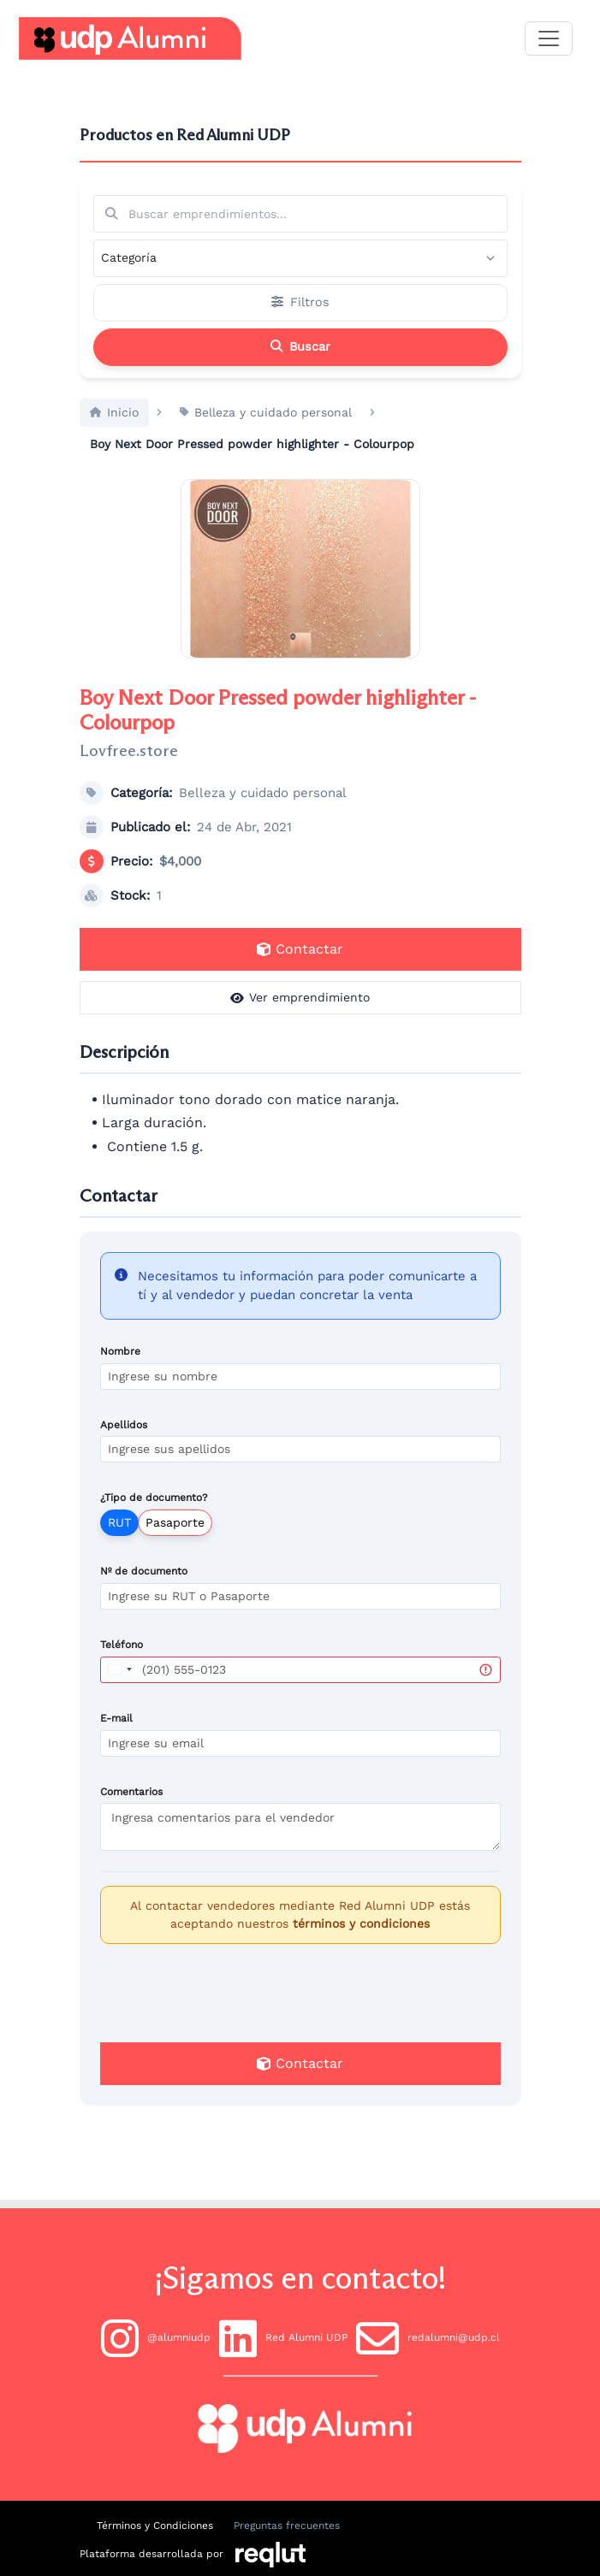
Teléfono (121, 1664)
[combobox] (119, 1688)
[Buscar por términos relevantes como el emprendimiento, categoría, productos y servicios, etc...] (300, 214)
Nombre (120, 1370)
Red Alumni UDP (283, 2338)
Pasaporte (175, 1542)
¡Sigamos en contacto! (300, 2278)
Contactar (300, 968)
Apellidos (123, 1444)
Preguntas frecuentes (287, 2526)
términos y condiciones (361, 1943)
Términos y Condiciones (155, 2526)
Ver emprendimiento (300, 1017)
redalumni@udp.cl (428, 2338)
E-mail (116, 1737)
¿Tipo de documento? (154, 1517)
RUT (119, 1542)
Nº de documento (143, 1591)
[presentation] (300, 2010)
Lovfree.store (129, 769)
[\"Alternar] (549, 38)
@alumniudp (156, 2338)
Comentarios (131, 1811)
